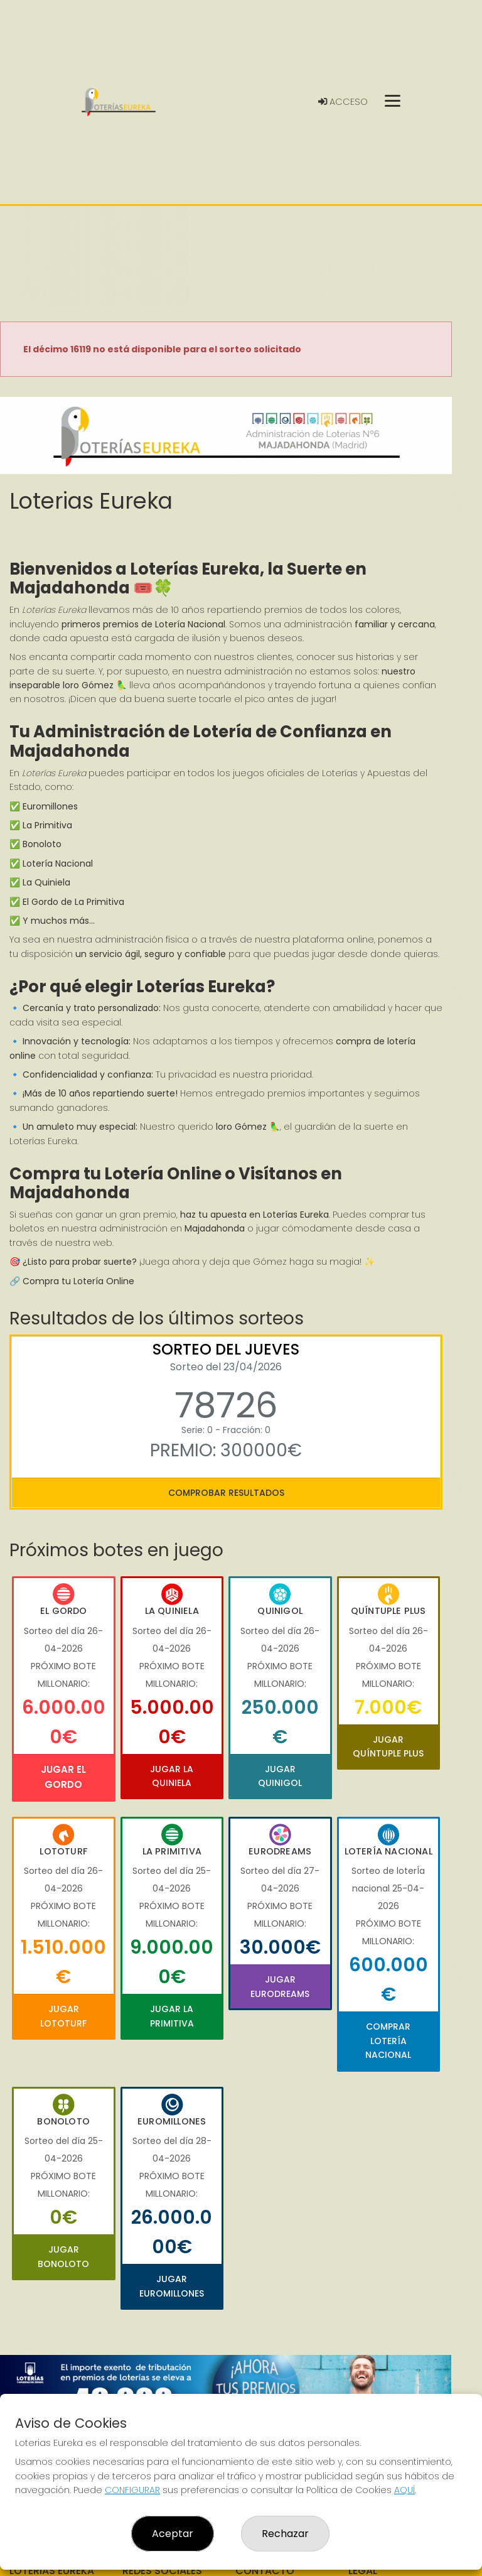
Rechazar (285, 2533)
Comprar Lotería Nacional (388, 2040)
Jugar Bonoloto (63, 2256)
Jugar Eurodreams (279, 1986)
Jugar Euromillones (171, 2286)
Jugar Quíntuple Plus (388, 1746)
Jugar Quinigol (280, 1776)
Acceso (343, 101)
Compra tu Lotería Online (78, 1281)
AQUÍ (404, 2490)
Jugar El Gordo (63, 1777)
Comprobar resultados (226, 1492)
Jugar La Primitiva (172, 2016)
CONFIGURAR (132, 2490)
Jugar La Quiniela (171, 1776)
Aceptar (172, 2533)
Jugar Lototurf (63, 2016)
